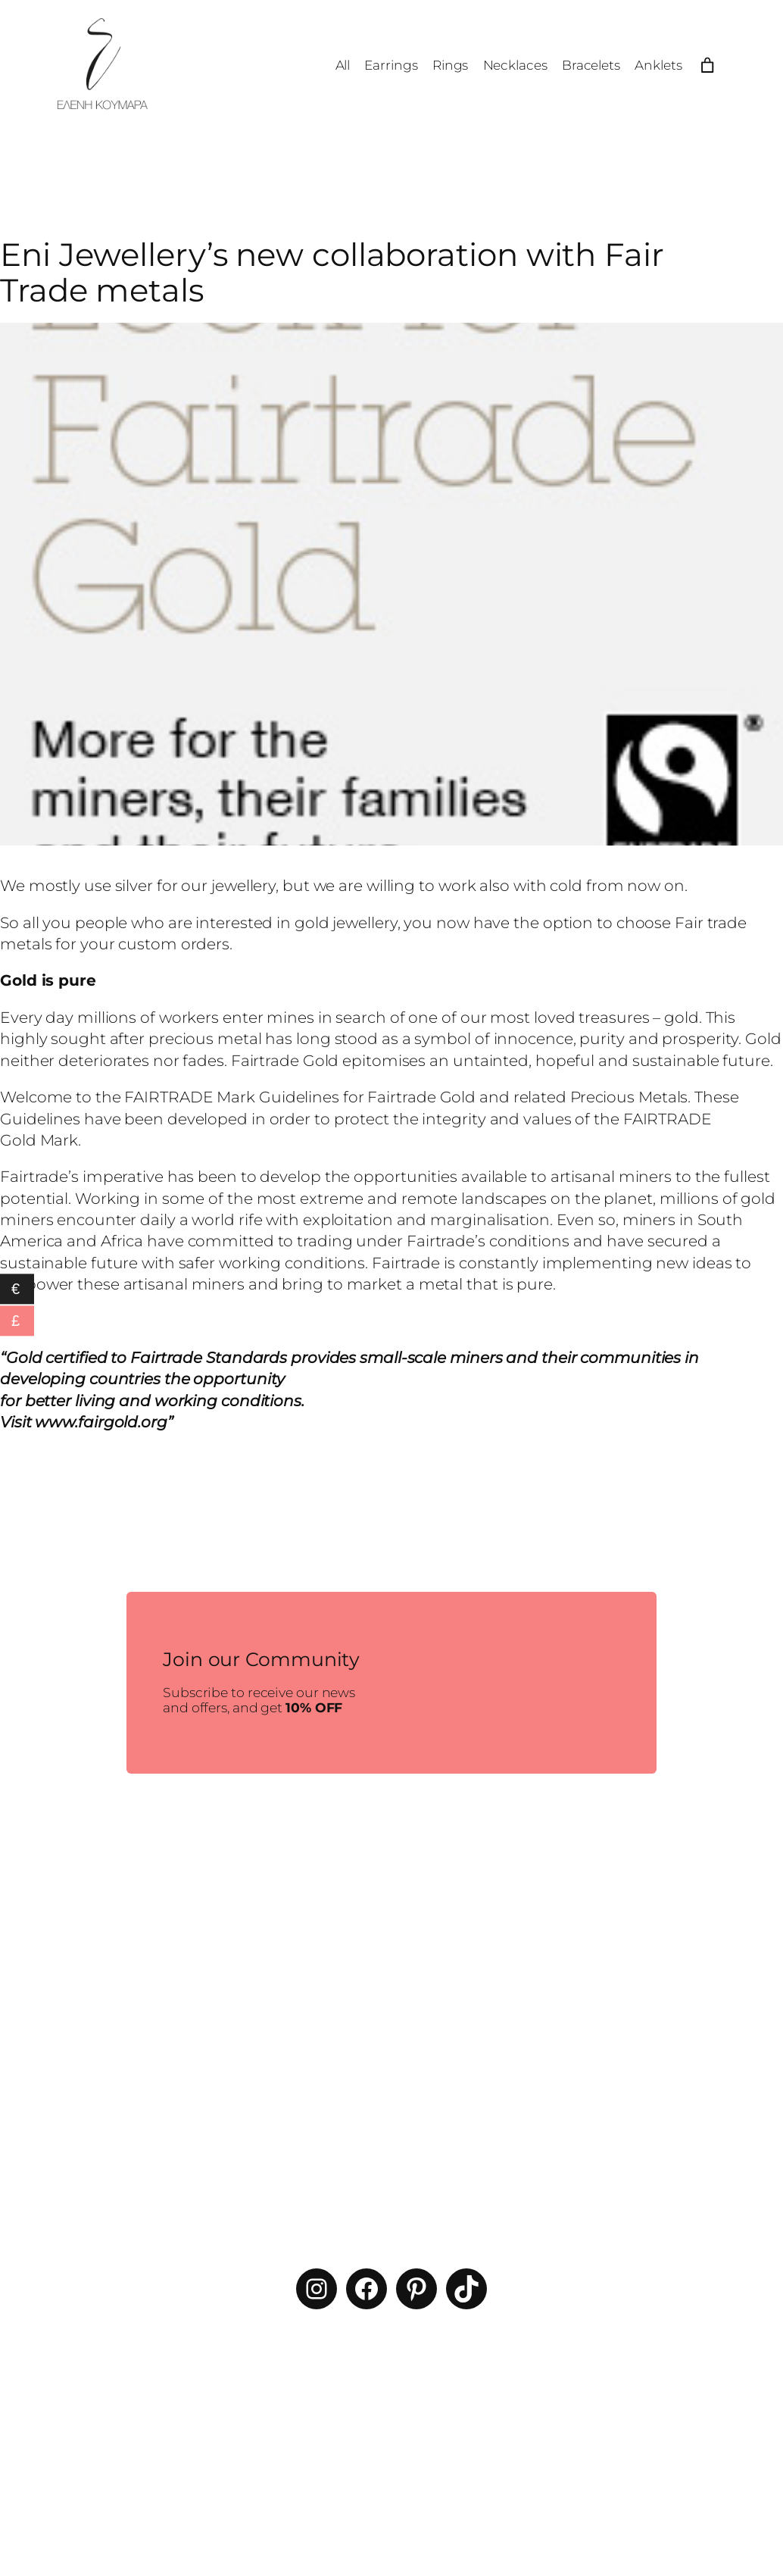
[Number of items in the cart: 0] (707, 65)
